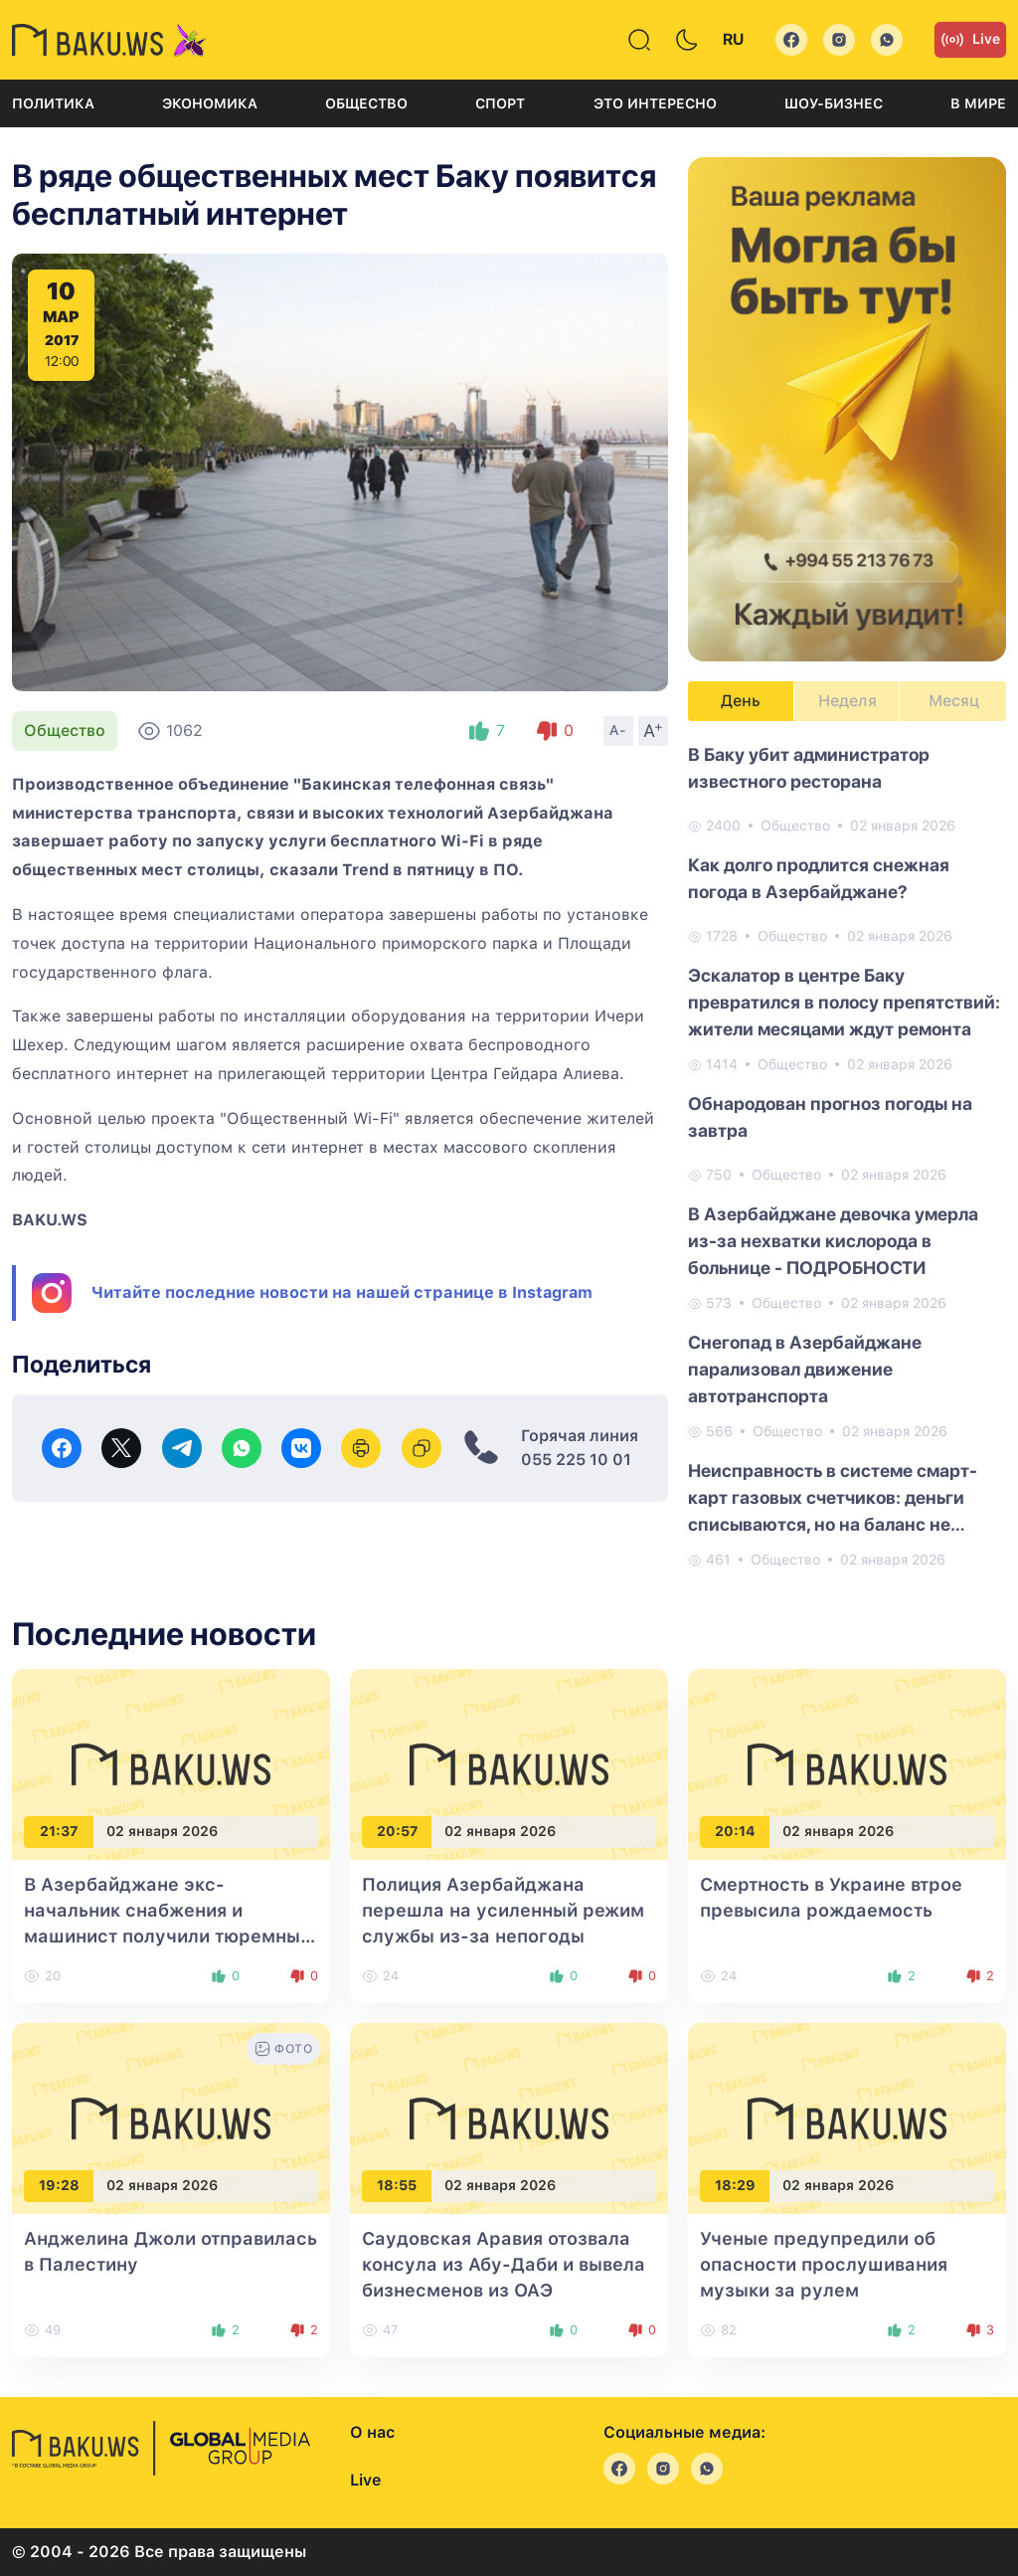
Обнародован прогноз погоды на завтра (830, 1117)
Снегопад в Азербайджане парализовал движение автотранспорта (805, 1369)
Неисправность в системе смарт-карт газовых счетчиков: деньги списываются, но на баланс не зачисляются (832, 1499)
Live (970, 40)
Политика (53, 103)
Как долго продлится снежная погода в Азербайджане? (818, 878)
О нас (372, 2432)
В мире (978, 103)
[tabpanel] (847, 1155)
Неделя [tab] (847, 700)
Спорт (500, 103)
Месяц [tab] (954, 700)
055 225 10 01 (576, 1459)
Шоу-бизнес (833, 103)
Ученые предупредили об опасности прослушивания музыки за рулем (823, 2264)
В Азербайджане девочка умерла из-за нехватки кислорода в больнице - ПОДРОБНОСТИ (833, 1240)
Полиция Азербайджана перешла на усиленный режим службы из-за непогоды (503, 1910)
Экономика (209, 103)
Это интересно (655, 103)
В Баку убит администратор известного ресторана (809, 768)
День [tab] (741, 700)
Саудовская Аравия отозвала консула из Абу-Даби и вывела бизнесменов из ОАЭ (503, 2264)
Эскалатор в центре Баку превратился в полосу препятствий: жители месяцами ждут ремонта (844, 1002)
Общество (366, 103)
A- (618, 730)
